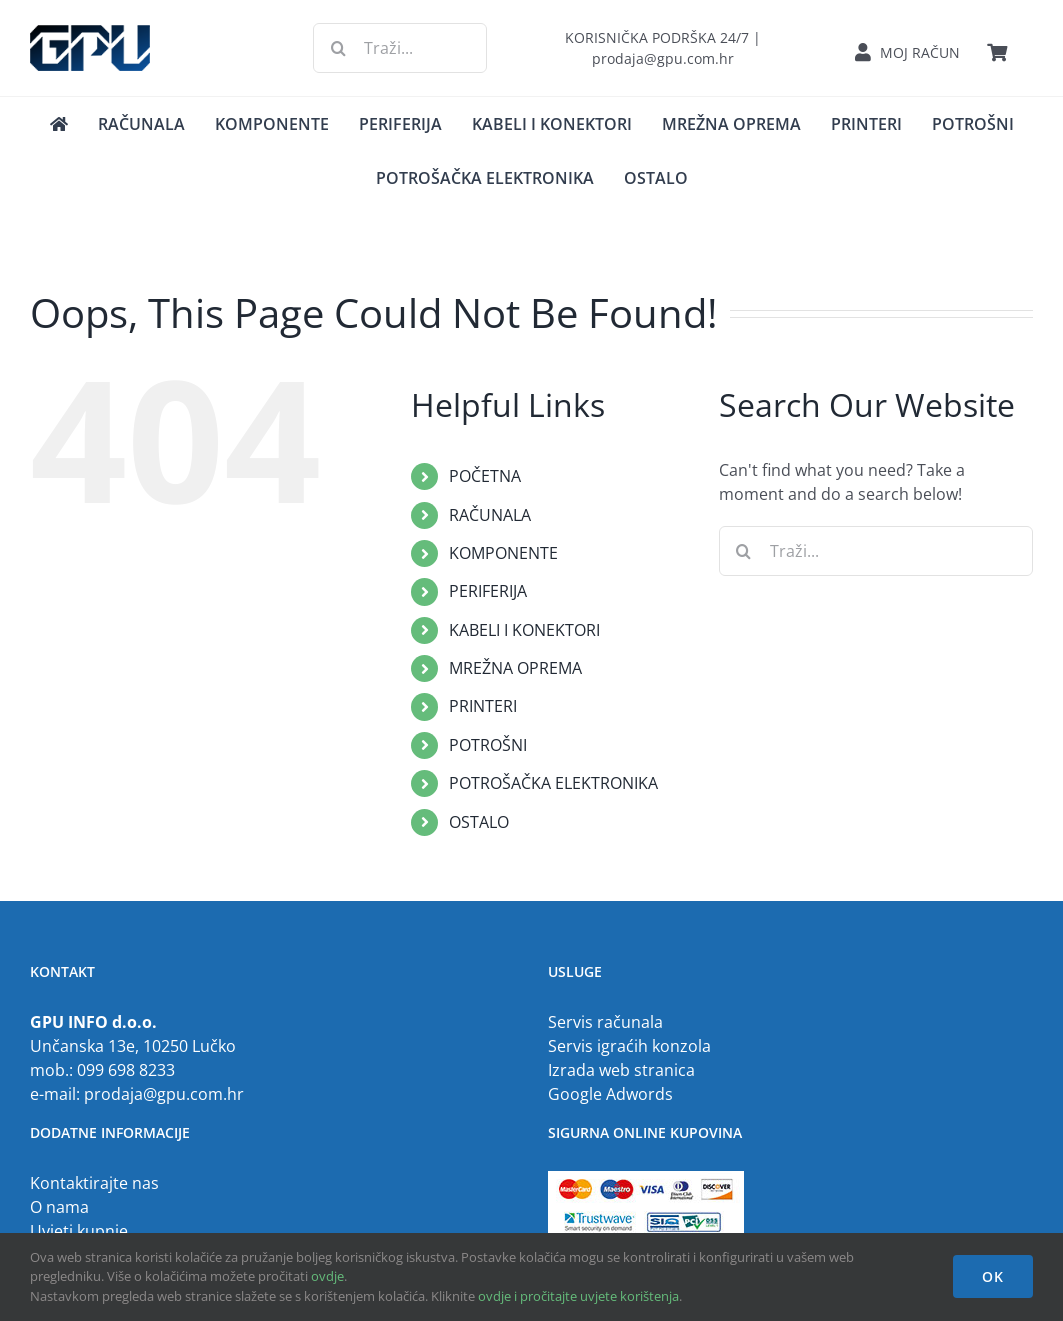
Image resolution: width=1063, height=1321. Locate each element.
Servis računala (605, 1022)
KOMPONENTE (503, 553)
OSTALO (479, 822)
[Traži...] (399, 48)
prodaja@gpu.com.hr (164, 1094)
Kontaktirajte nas (94, 1183)
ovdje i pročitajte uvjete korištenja (578, 1296)
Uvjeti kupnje (79, 1231)
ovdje (327, 1276)
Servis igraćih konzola (629, 1046)
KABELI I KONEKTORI (524, 630)
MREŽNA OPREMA (515, 668)
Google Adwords (610, 1094)
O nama (59, 1207)
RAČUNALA (490, 515)
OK (993, 1276)
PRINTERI (483, 706)
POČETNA (485, 476)
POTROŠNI (488, 745)
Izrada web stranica (621, 1070)
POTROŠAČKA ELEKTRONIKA (553, 783)
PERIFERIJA (488, 591)
